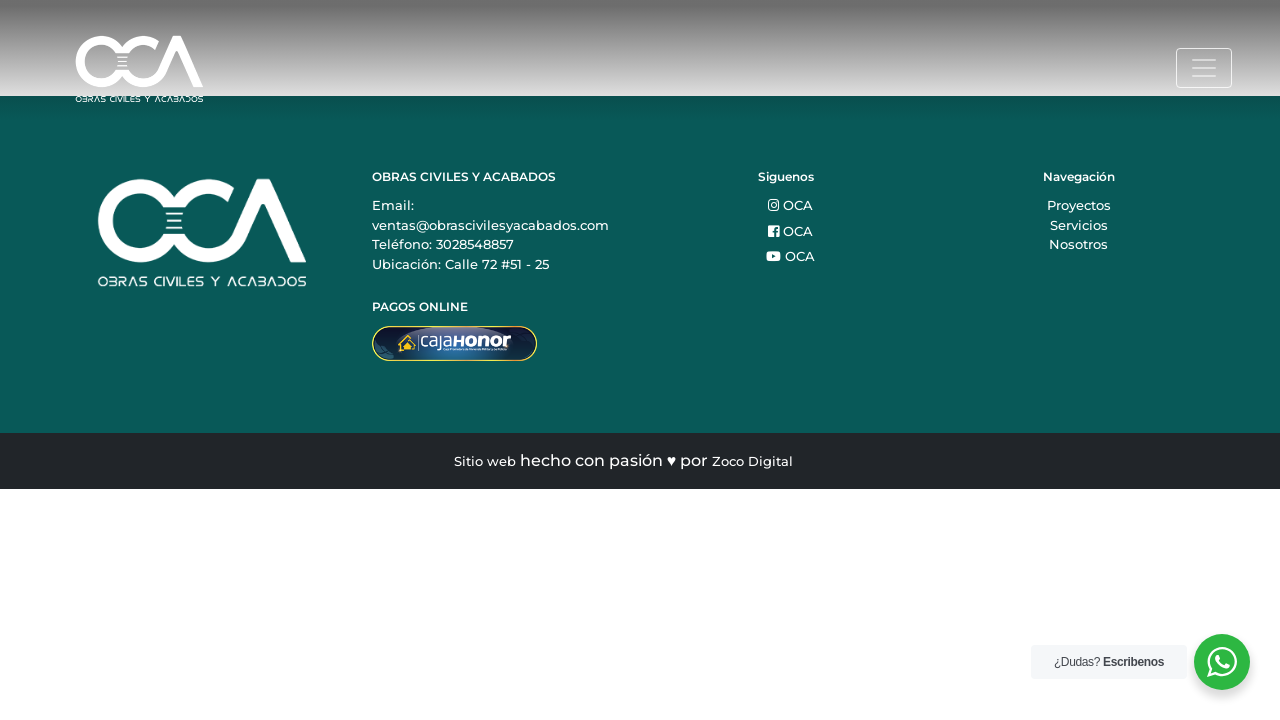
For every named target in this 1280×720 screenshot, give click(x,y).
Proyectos (1079, 205)
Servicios (1079, 225)
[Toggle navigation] (1204, 68)
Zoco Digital (752, 461)
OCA (790, 205)
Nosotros (1078, 244)
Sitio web (485, 461)
